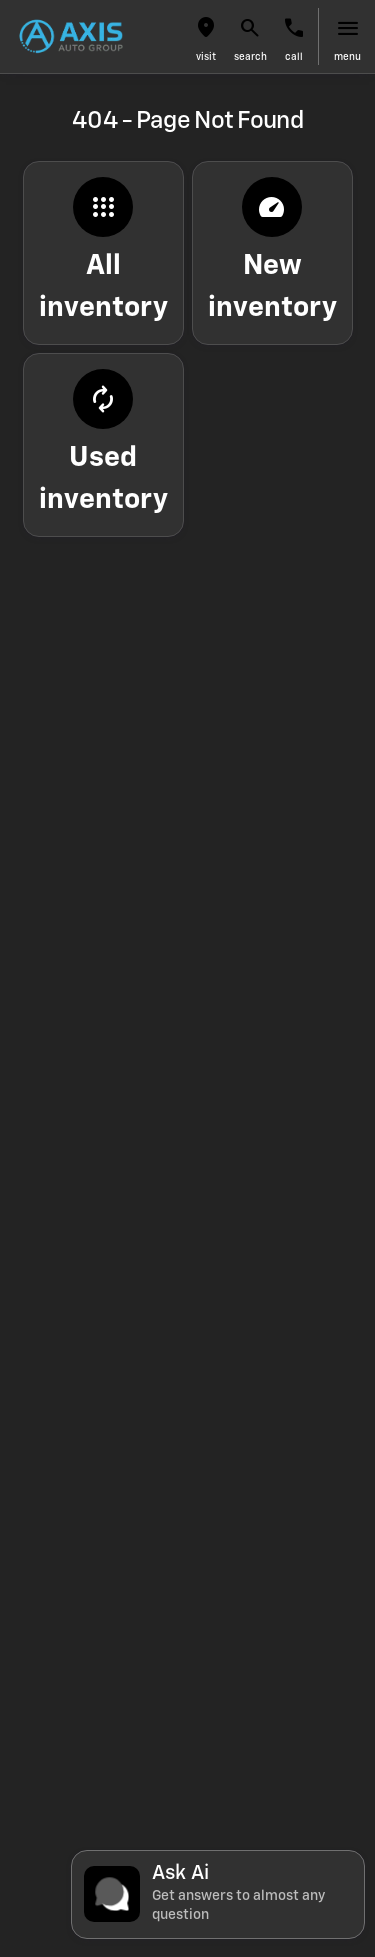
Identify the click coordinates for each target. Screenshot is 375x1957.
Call (294, 57)
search (250, 57)
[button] (206, 36)
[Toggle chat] (218, 1894)
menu (347, 57)
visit (206, 57)
